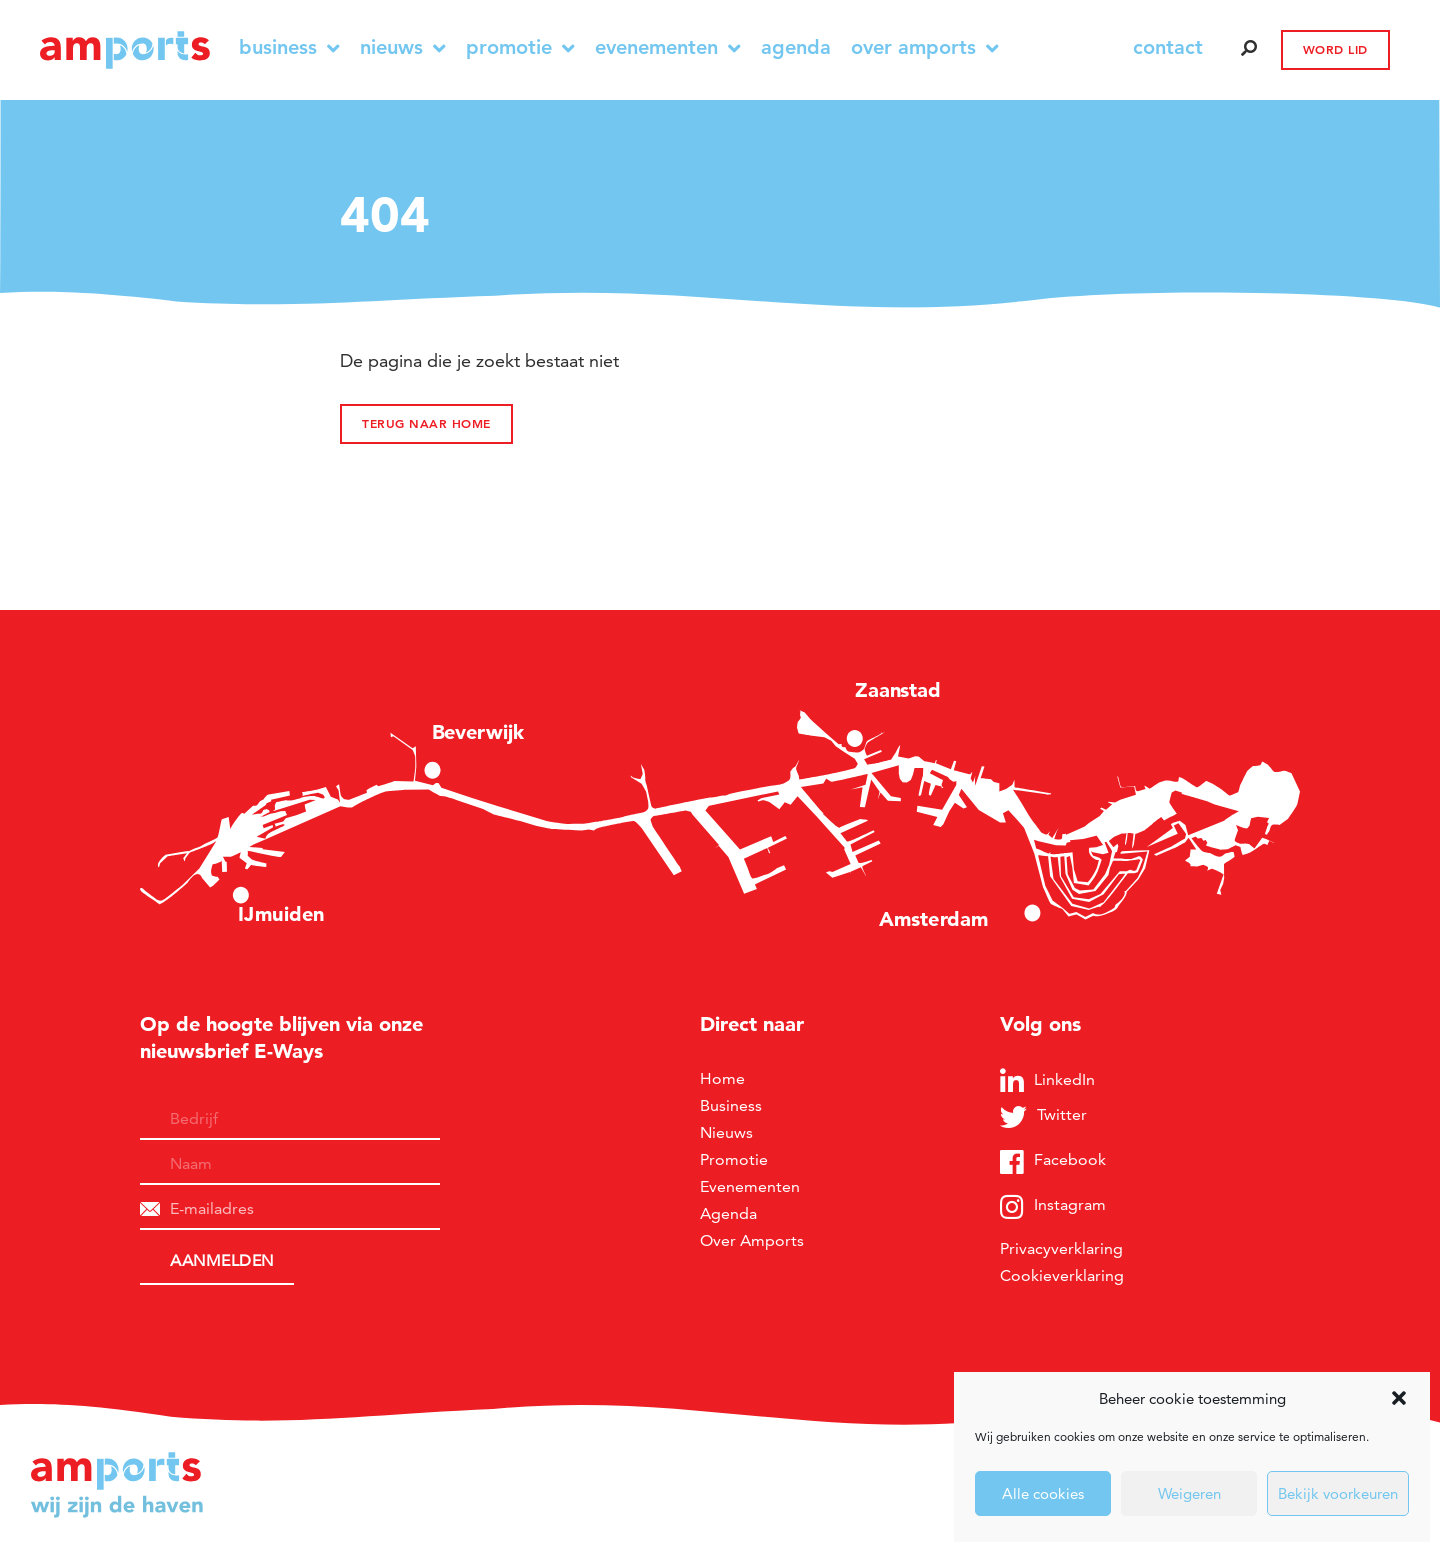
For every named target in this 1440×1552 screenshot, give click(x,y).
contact (1168, 47)
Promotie (520, 47)
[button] (1399, 1398)
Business (289, 47)
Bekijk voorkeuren (1338, 1493)
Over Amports (925, 47)
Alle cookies (1043, 1493)
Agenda (796, 47)
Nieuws (403, 47)
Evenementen (668, 47)
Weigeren (1189, 1493)
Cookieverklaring (1062, 1275)
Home (722, 1078)
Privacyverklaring (1061, 1248)
